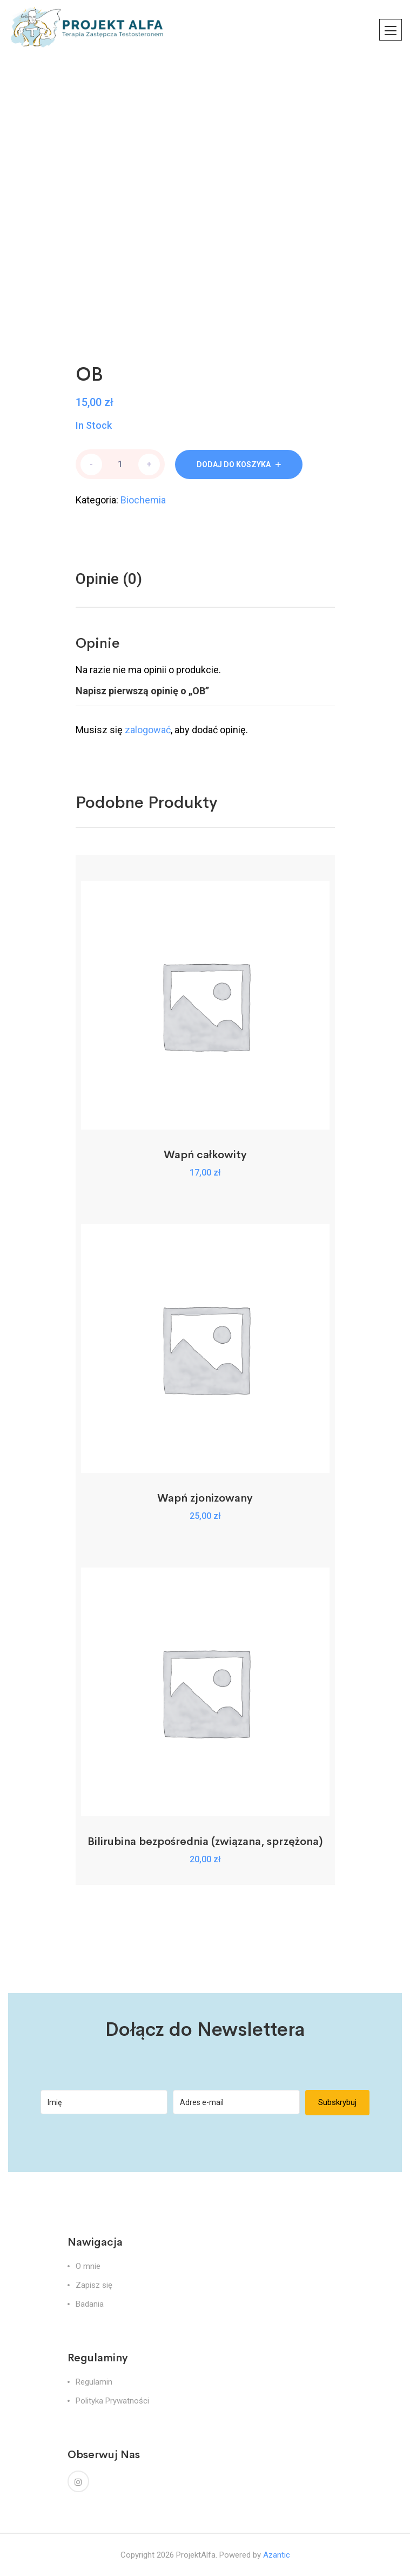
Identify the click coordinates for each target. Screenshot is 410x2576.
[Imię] (104, 2102)
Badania (90, 2304)
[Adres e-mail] (236, 2102)
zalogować (148, 729)
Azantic (276, 2555)
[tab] (109, 579)
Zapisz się (94, 2285)
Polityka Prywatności (112, 2401)
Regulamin (94, 2382)
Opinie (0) (109, 579)
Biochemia (143, 500)
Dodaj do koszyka (234, 464)
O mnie (88, 2266)
